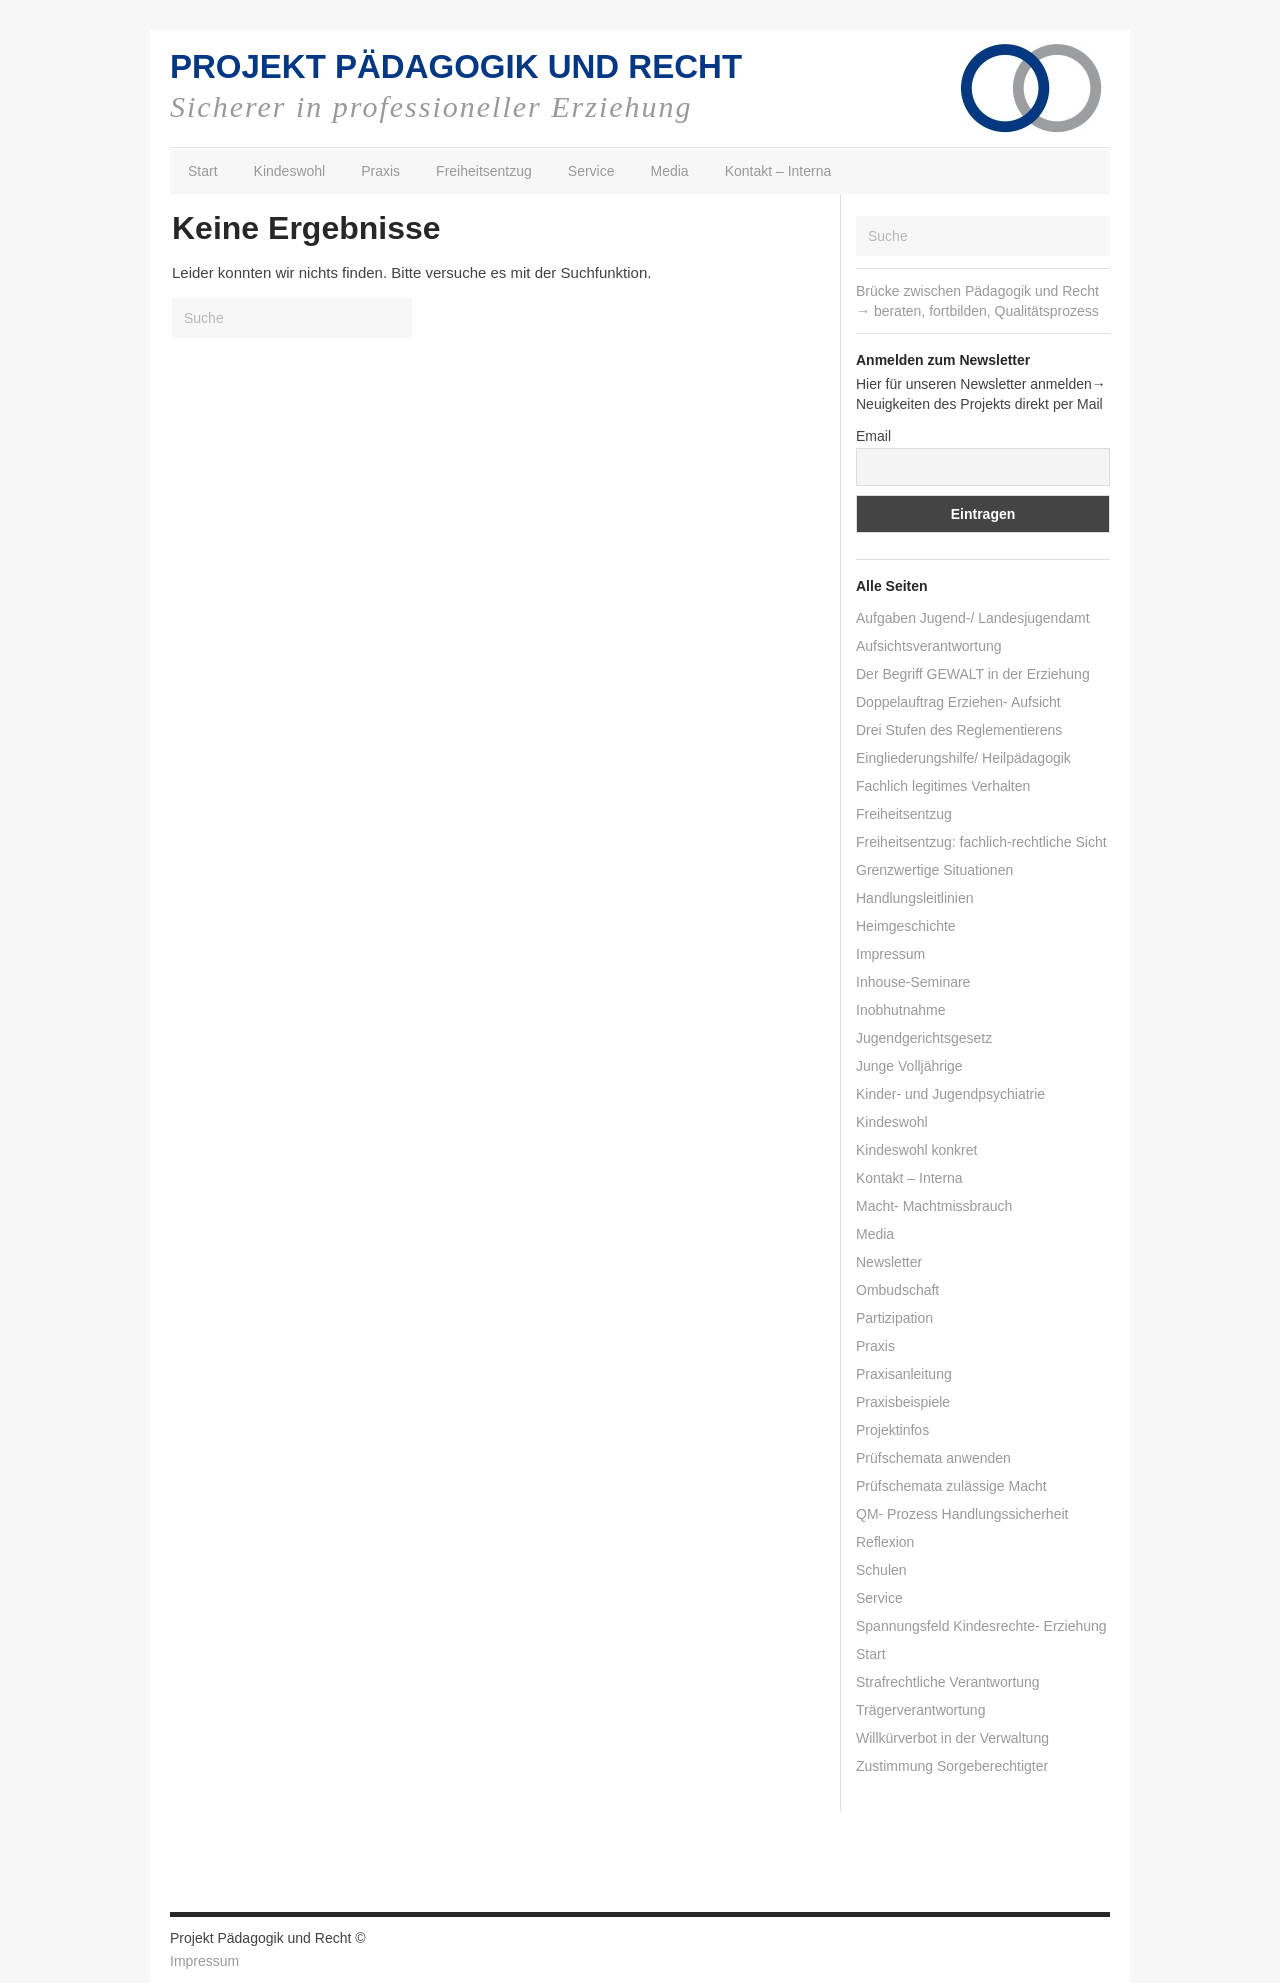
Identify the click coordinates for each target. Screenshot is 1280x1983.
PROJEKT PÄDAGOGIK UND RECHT (456, 66)
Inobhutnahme (901, 1010)
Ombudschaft (897, 1290)
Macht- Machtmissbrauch (934, 1206)
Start (203, 171)
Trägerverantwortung (920, 1710)
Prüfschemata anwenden (933, 1458)
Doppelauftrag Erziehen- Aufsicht (958, 702)
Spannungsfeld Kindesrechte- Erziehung (981, 1626)
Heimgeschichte (906, 926)
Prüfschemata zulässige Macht (951, 1486)
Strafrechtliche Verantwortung (948, 1682)
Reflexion (885, 1542)
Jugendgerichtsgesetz (924, 1038)
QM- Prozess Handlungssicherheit (962, 1514)
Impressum (890, 954)
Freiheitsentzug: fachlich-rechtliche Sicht (981, 842)
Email (873, 436)
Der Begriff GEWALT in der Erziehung (973, 674)
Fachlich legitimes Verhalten (943, 786)
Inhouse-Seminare (913, 982)
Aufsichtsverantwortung (929, 646)
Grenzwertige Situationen (934, 870)
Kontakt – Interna (778, 171)
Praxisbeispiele (903, 1402)
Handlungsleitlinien (915, 898)
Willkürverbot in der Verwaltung (952, 1738)
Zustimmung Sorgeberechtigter (952, 1766)
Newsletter (889, 1262)
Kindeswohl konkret (916, 1150)
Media (670, 171)
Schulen (881, 1570)
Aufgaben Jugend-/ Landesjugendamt (973, 618)
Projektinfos (892, 1430)
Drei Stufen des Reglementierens (959, 730)
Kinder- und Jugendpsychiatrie (950, 1094)
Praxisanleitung (904, 1374)
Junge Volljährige (909, 1066)
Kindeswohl (290, 171)
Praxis (380, 171)
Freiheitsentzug (484, 171)
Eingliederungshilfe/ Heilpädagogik (963, 758)
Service (591, 171)
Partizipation (894, 1318)
